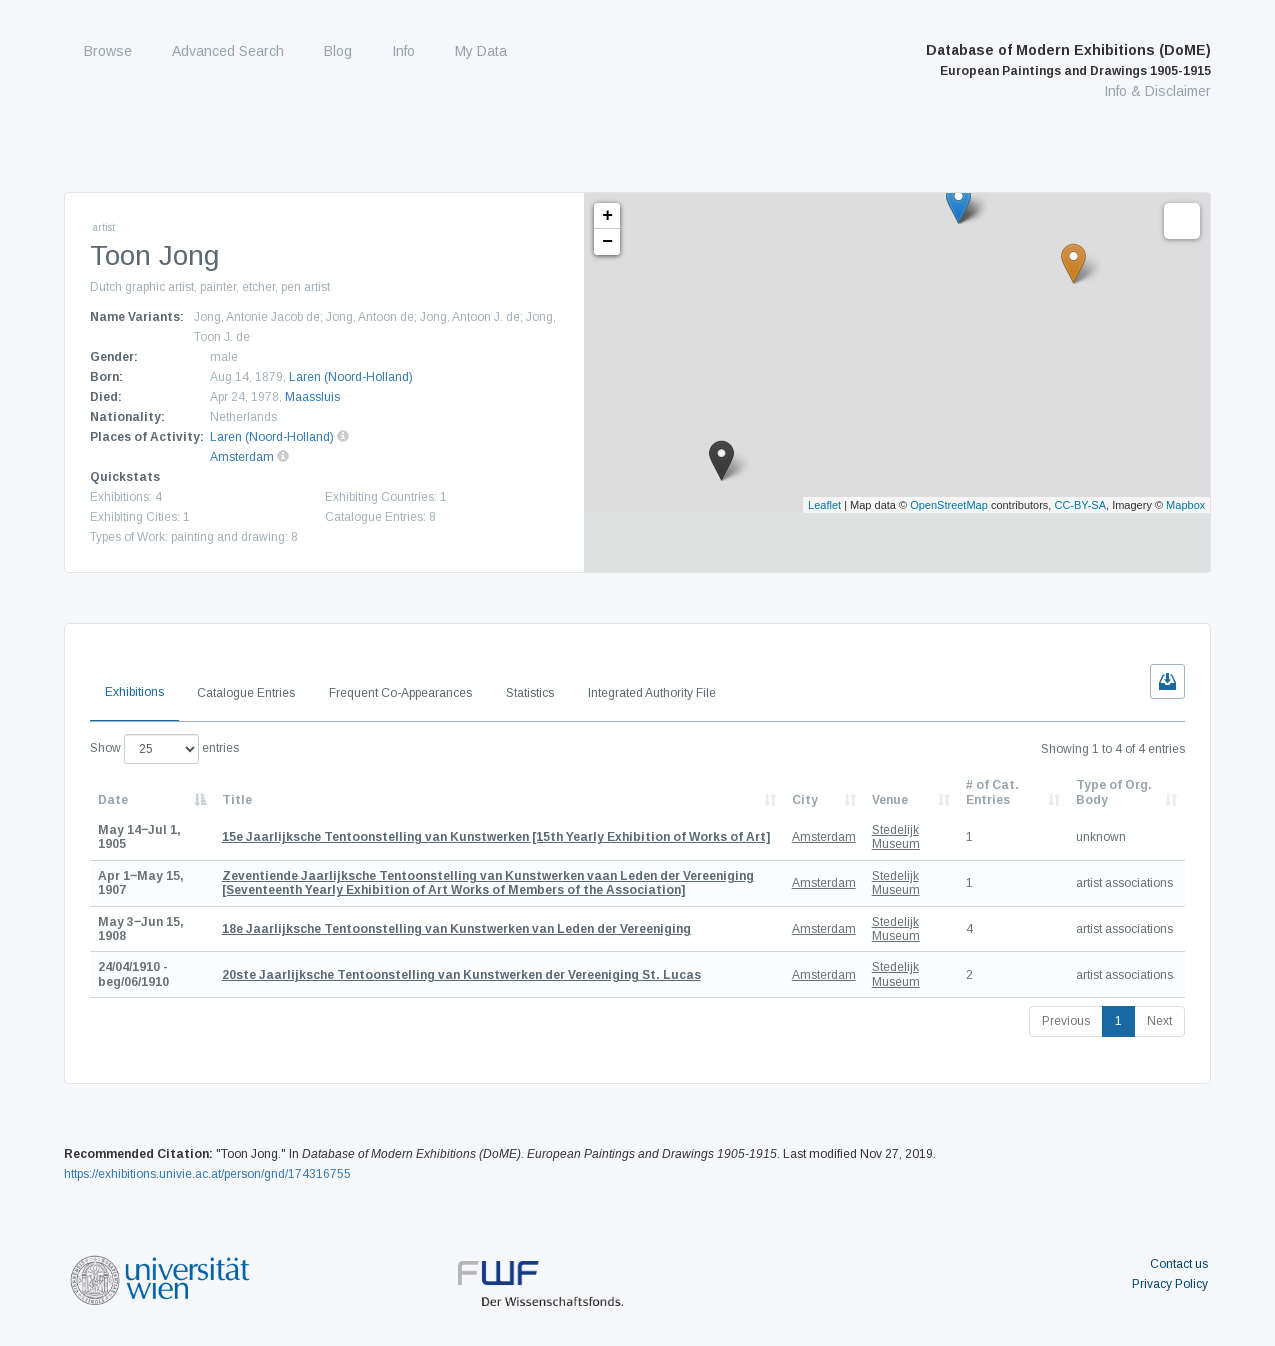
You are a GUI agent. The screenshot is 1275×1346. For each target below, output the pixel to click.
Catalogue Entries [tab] (246, 693)
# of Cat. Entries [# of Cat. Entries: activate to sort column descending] (992, 792)
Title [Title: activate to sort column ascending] (237, 800)
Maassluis (312, 397)
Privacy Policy (1170, 1284)
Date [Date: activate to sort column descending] (113, 800)
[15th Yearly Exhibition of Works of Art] (496, 837)
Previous (1066, 1021)
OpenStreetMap (949, 505)
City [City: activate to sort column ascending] (805, 800)
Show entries (164, 749)
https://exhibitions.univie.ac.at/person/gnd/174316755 (207, 1174)
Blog (338, 51)
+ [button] (607, 216)
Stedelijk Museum (896, 837)
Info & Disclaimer (1157, 91)
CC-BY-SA (1080, 505)
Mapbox (1185, 505)
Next (1159, 1021)
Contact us (1179, 1264)
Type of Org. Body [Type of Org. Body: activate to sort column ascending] (1114, 792)
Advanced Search (228, 51)
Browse (108, 51)
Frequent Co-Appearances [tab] (400, 693)
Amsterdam (242, 457)
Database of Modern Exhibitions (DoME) (1068, 60)
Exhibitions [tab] (134, 692)
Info (403, 51)
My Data (481, 51)
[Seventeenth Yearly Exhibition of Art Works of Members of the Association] (488, 883)
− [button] (607, 242)
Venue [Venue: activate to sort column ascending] (890, 800)
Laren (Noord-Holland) (351, 377)
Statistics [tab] (530, 693)
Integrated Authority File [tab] (652, 693)
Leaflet (824, 505)
